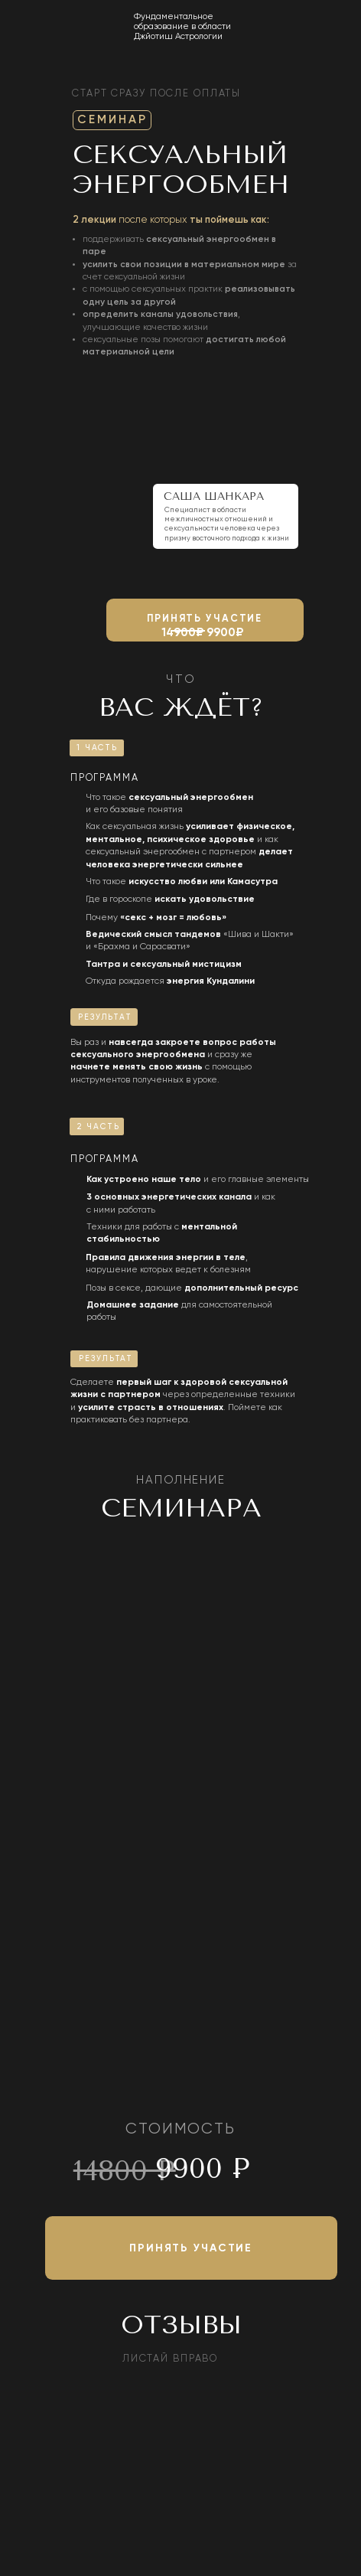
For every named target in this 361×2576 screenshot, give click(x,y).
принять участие (204, 619)
